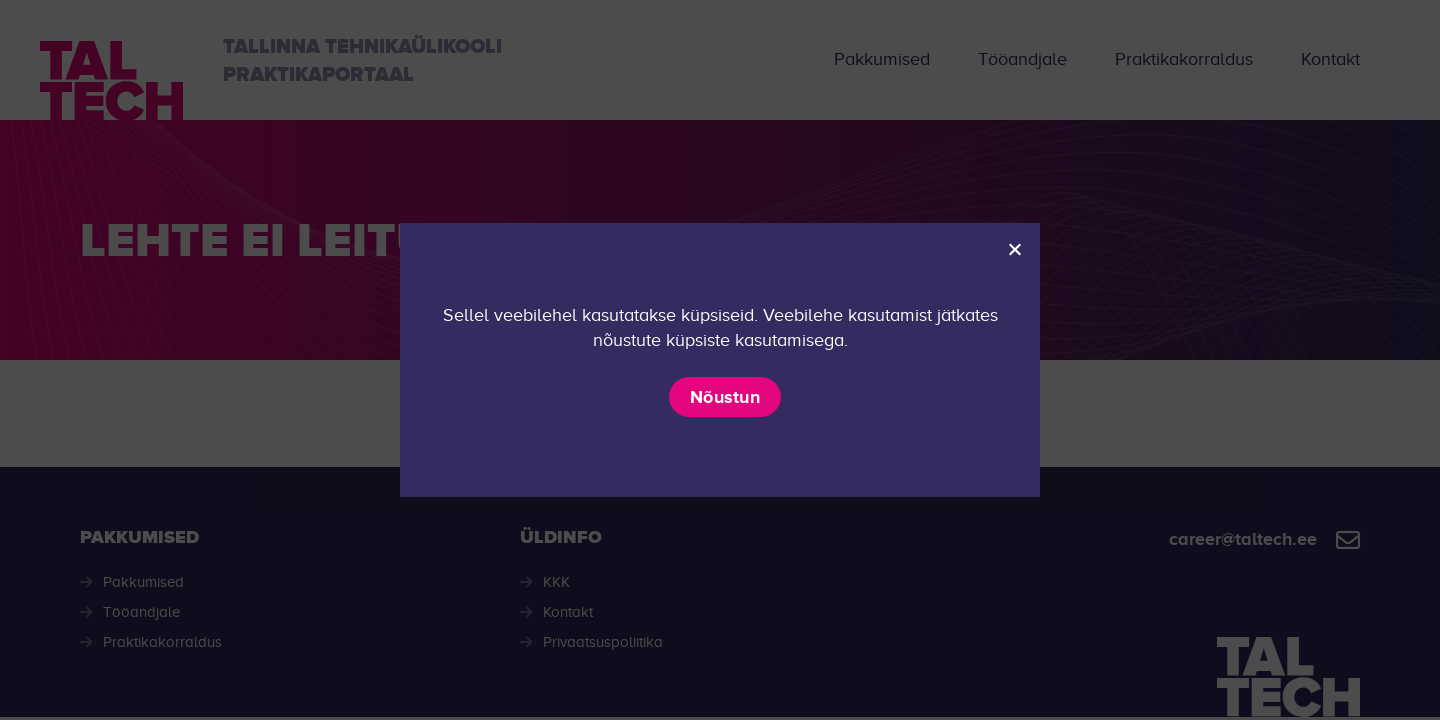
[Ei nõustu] (1014, 249)
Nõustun (725, 397)
